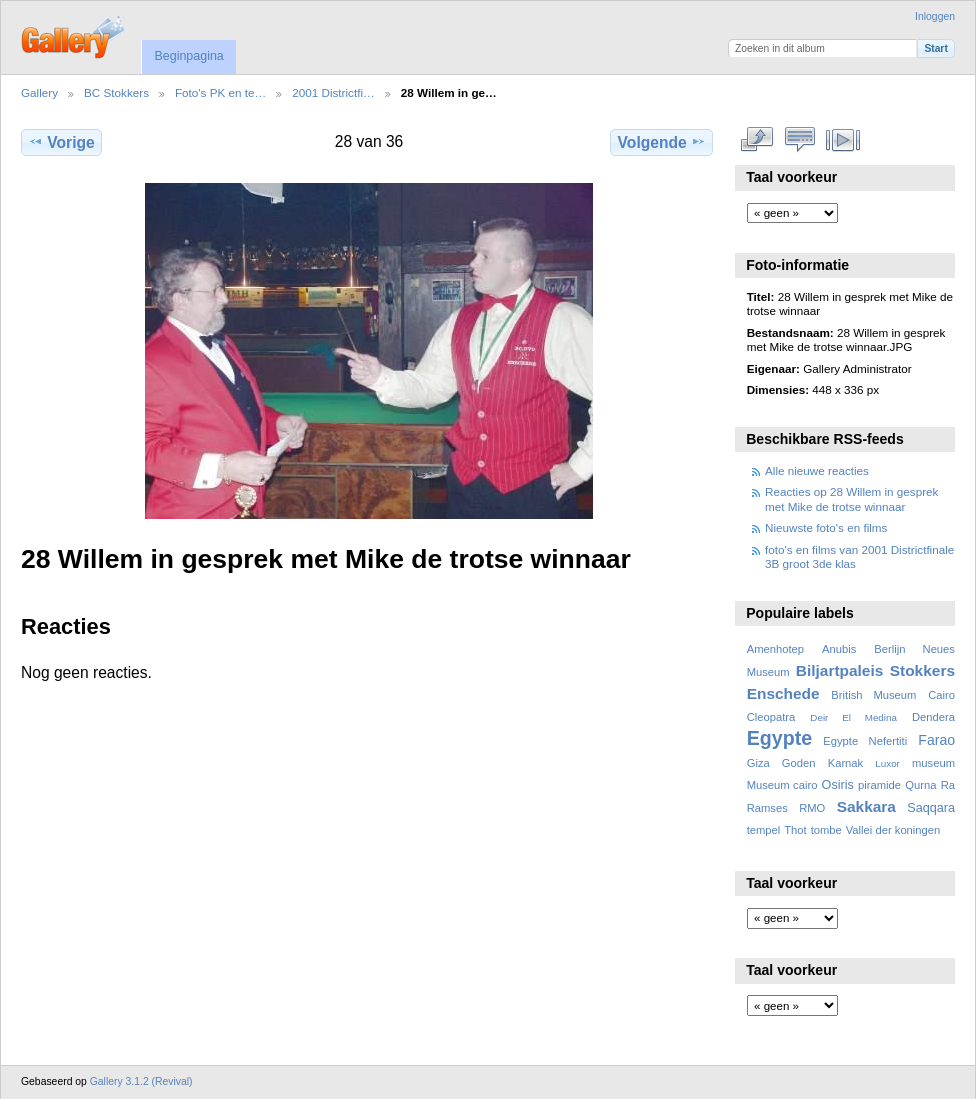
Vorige (61, 142)
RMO (812, 808)
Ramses (767, 808)
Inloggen (935, 16)
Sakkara (866, 806)
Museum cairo (782, 785)
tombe (826, 830)
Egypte (779, 738)
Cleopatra (771, 717)
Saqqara (931, 808)
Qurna (920, 785)
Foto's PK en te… (220, 92)
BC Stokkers (116, 92)
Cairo (941, 695)
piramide (879, 785)
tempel (764, 830)
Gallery (39, 92)
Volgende (662, 142)
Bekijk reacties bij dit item (800, 140)
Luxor (887, 763)
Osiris (838, 785)
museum (933, 763)
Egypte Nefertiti (865, 741)
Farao (936, 740)
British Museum (873, 695)
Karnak (846, 763)
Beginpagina (188, 56)
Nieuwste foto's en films (826, 527)
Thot (795, 830)
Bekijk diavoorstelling (843, 140)
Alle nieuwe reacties (817, 470)
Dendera (933, 717)
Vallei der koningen (893, 830)
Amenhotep (775, 649)
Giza (758, 763)
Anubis (839, 649)
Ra (948, 785)
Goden (799, 763)
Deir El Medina (853, 717)
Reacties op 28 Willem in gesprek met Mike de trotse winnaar (851, 498)
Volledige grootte (757, 140)
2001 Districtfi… (333, 92)
